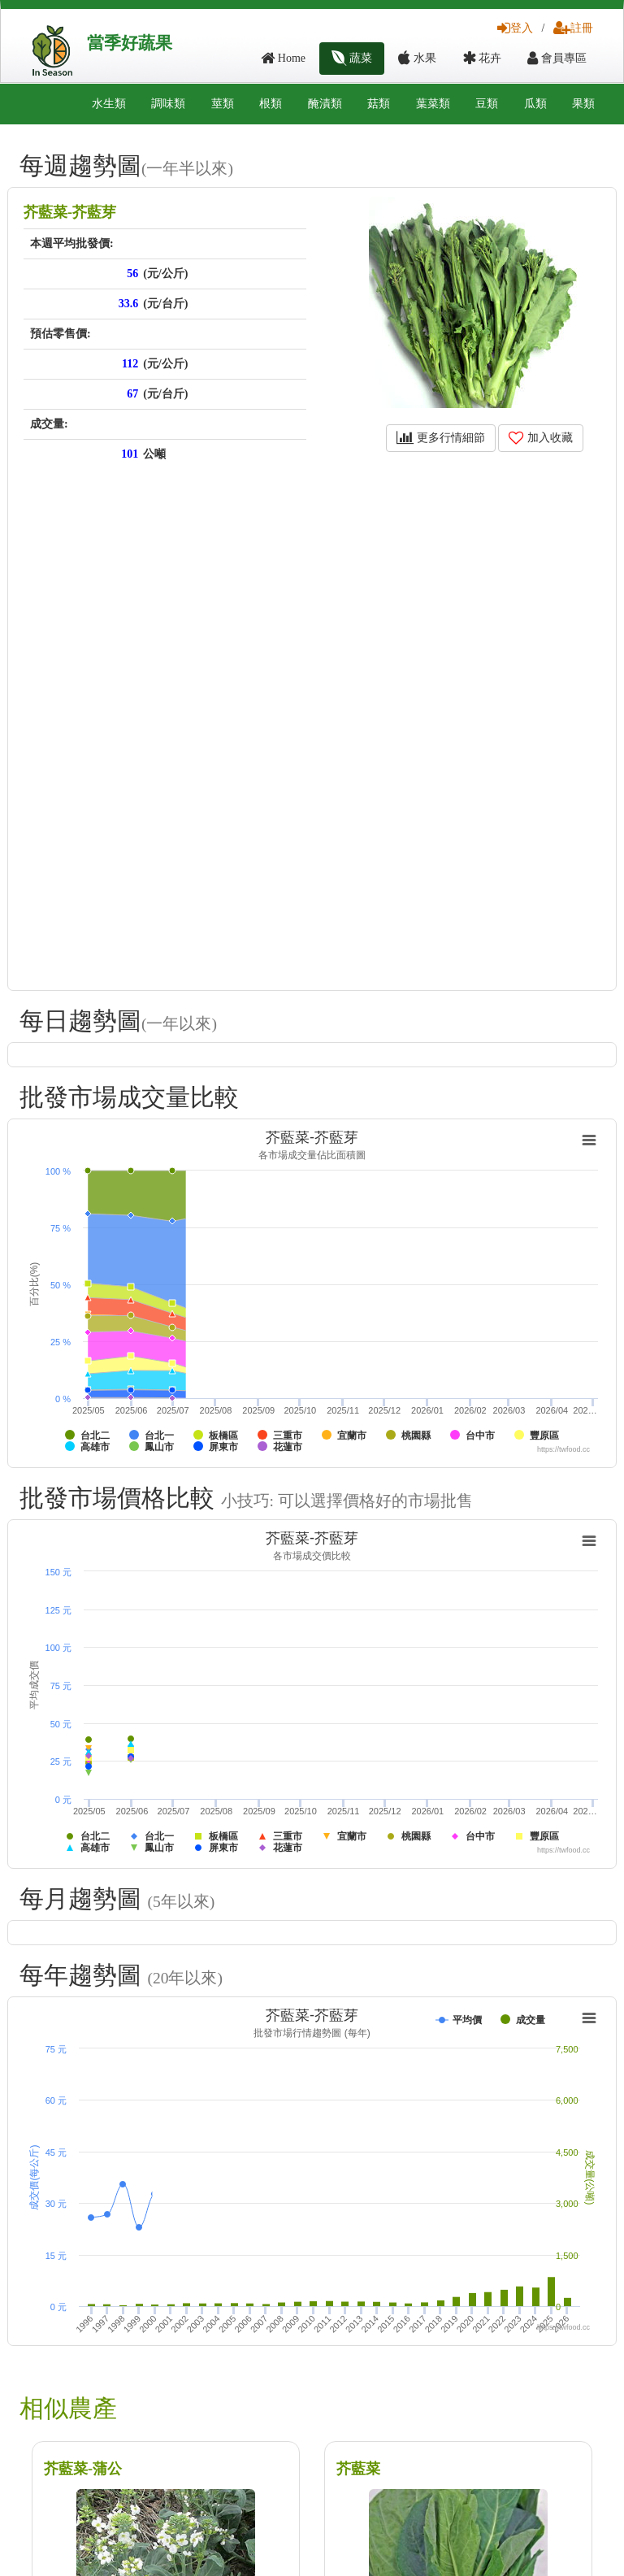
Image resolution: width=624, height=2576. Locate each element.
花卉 (482, 58)
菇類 (378, 104)
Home (283, 58)
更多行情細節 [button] (440, 438)
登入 (515, 28)
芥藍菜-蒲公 (83, 2469)
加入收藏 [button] (541, 438)
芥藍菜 (358, 2469)
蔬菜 (352, 58)
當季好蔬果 (129, 43)
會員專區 (557, 58)
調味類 (168, 104)
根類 (270, 104)
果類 (583, 104)
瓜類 (535, 104)
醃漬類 (325, 104)
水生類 (109, 104)
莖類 (222, 104)
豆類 (486, 104)
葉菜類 (433, 104)
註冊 (573, 28)
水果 (417, 58)
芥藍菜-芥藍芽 (70, 212)
